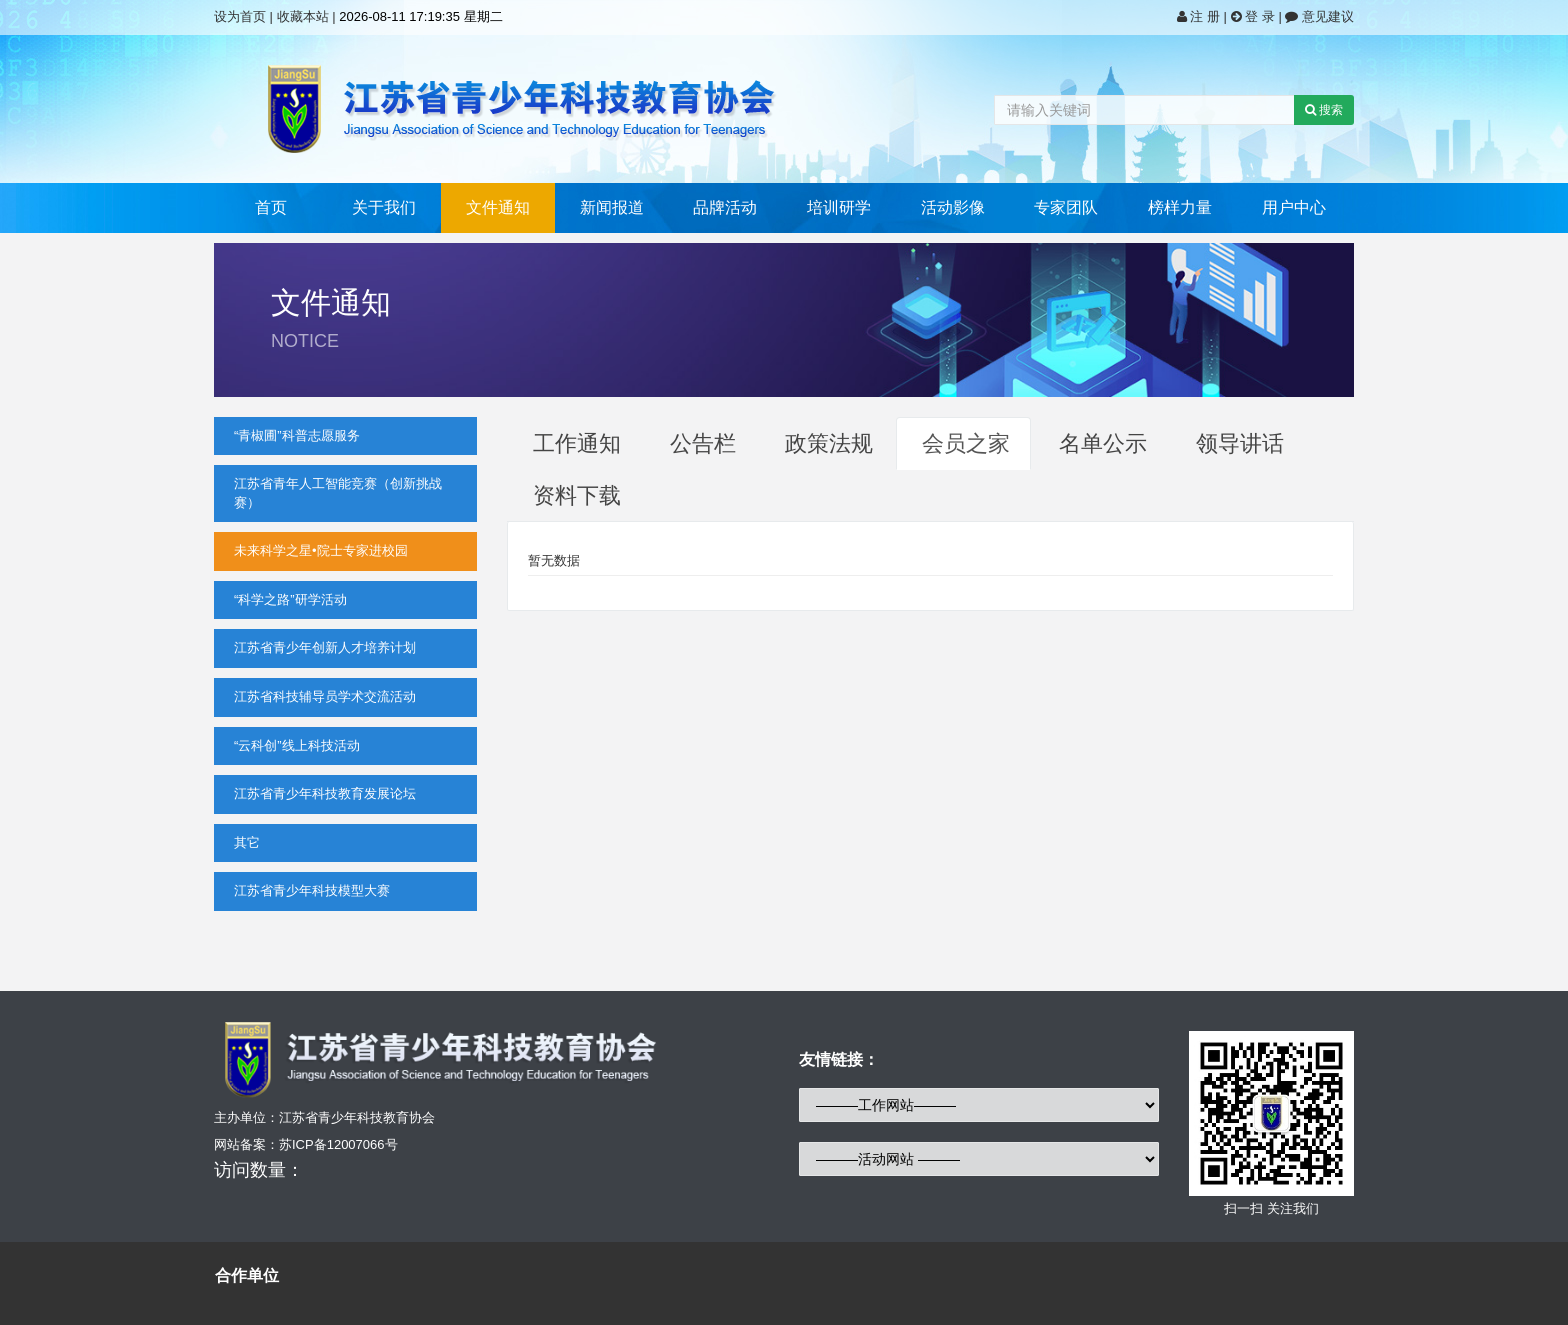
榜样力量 (1180, 207)
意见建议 (1319, 16)
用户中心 (1294, 207)
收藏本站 (303, 16)
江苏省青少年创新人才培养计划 (325, 647)
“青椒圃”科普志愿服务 (297, 435)
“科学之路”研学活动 (290, 599)
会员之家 (966, 443)
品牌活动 (725, 207)
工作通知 (577, 443)
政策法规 (829, 443)
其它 (247, 842)
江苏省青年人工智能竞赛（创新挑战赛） (338, 493)
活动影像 (953, 207)
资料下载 (577, 495)
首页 (271, 207)
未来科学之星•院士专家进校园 (321, 550)
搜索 (1324, 110)
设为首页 (240, 16)
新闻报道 (612, 207)
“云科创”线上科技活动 (297, 745)
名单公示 (1103, 443)
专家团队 (1066, 207)
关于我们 (384, 207)
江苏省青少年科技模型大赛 (312, 890)
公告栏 (703, 443)
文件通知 (498, 207)
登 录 (1255, 16)
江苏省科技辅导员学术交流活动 (325, 696)
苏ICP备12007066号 (338, 1144)
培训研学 (839, 207)
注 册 (1200, 16)
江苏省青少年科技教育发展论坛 (325, 793)
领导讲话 (1240, 443)
